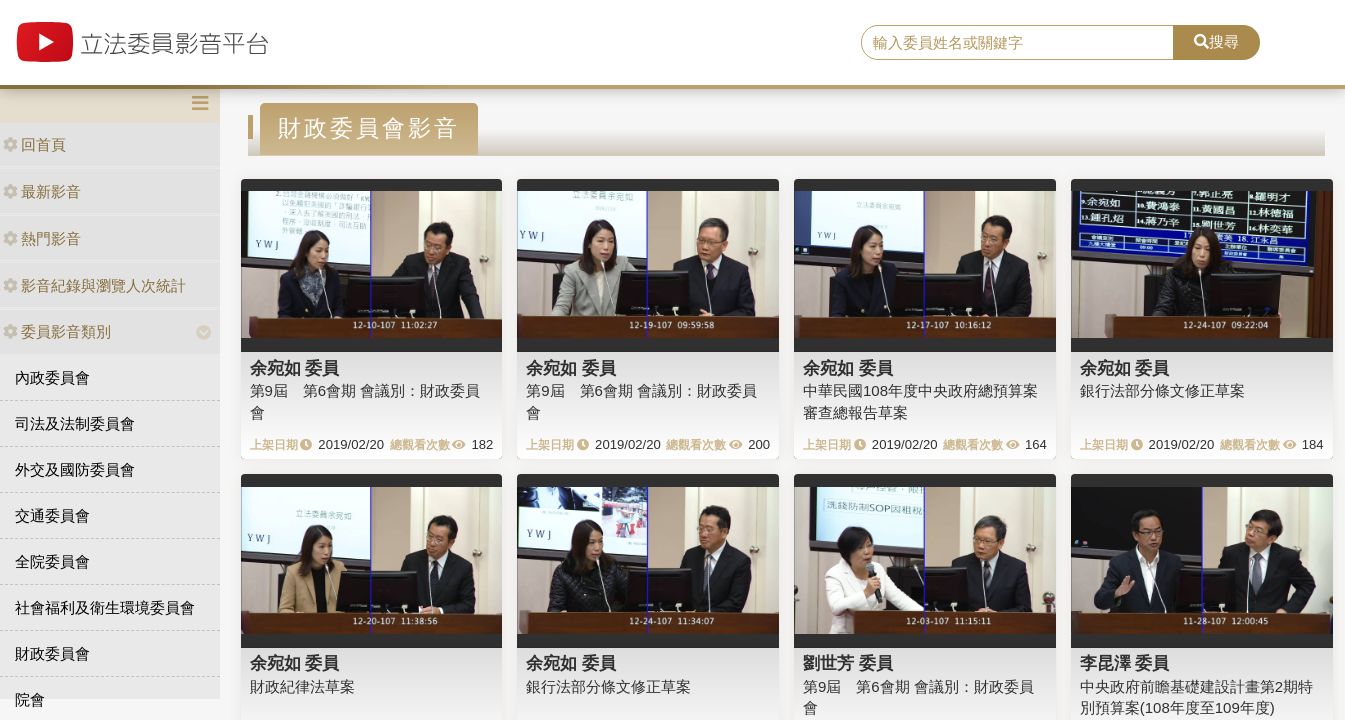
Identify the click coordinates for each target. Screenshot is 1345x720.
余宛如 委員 (295, 368)
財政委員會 (52, 653)
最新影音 (42, 191)
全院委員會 (52, 561)
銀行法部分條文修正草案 (1162, 390)
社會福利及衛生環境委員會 (105, 607)
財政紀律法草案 (302, 686)
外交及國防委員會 (75, 469)
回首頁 (34, 144)
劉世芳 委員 (848, 663)
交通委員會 (52, 515)
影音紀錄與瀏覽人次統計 (94, 285)
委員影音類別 (57, 331)
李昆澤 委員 (1125, 663)
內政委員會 (52, 377)
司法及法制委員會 (75, 423)
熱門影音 (42, 238)
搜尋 (1216, 41)
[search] (1017, 43)
